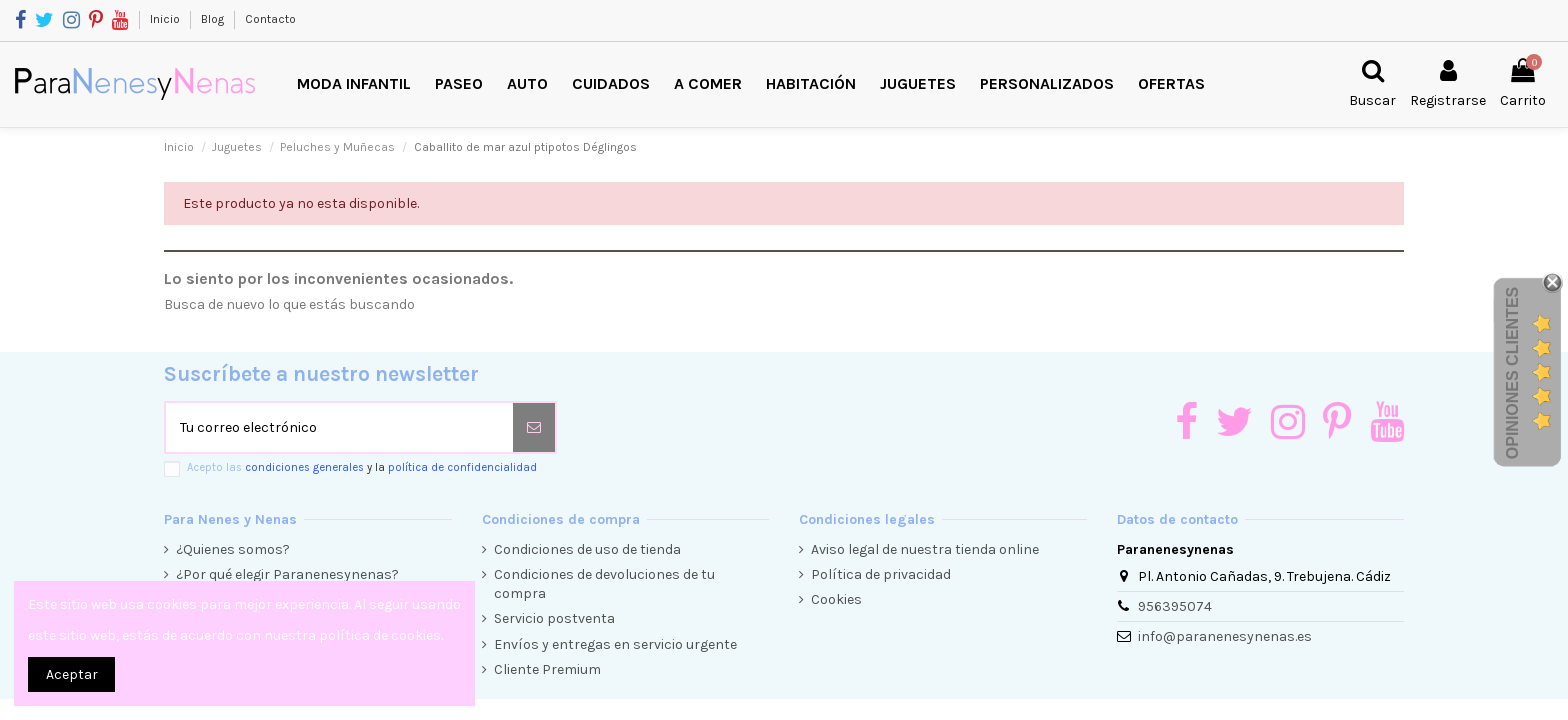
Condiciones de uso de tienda (587, 549)
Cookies (836, 599)
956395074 (1175, 606)
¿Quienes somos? (233, 549)
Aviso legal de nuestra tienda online (925, 549)
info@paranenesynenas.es (1225, 636)
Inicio (166, 19)
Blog (214, 19)
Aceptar (72, 674)
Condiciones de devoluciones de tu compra (604, 584)
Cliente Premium (547, 669)
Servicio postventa (554, 618)
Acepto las (362, 467)
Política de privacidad (881, 574)
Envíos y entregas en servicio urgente (615, 644)
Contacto (270, 19)
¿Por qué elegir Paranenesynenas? (287, 574)
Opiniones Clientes (1512, 373)
